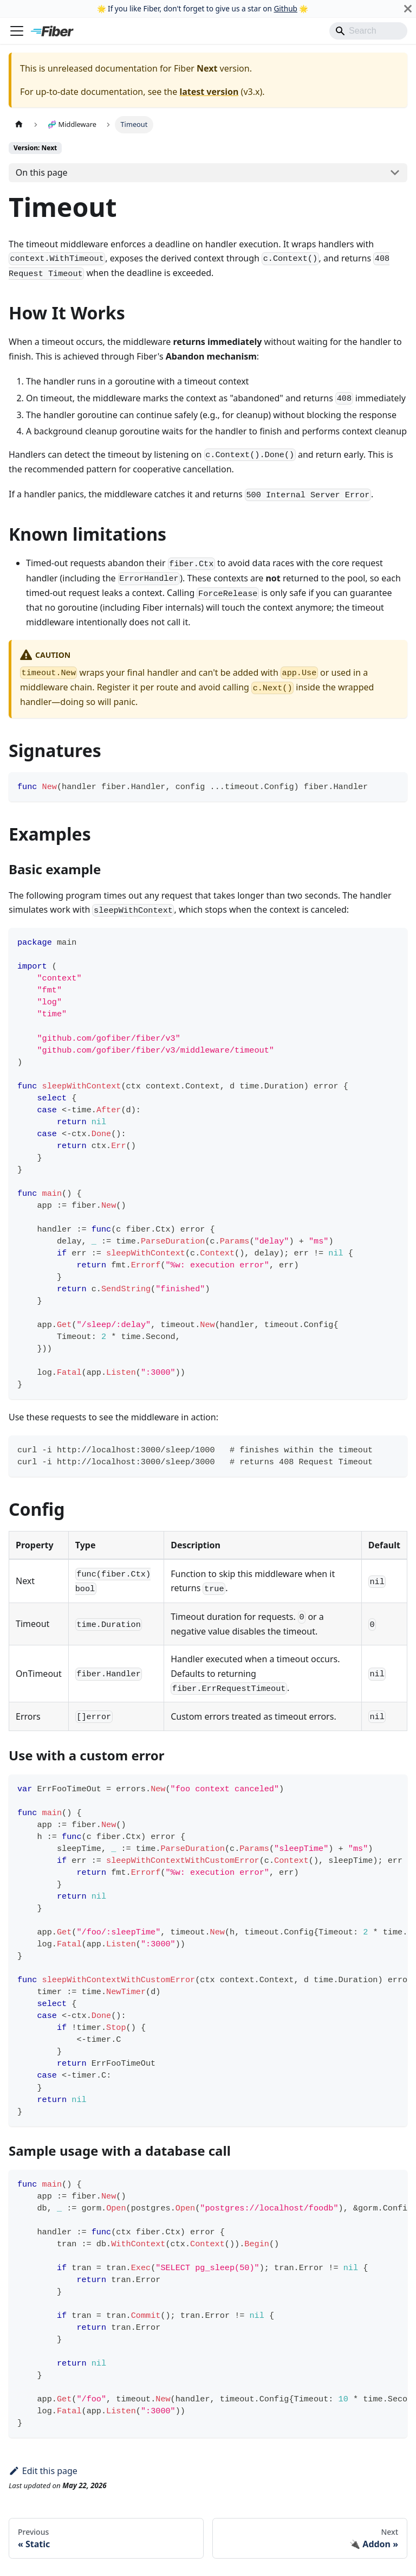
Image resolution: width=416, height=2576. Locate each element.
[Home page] (19, 124)
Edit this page (43, 2471)
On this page (42, 172)
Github (285, 8)
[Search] (368, 31)
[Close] (408, 8)
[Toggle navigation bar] (17, 31)
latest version (208, 92)
